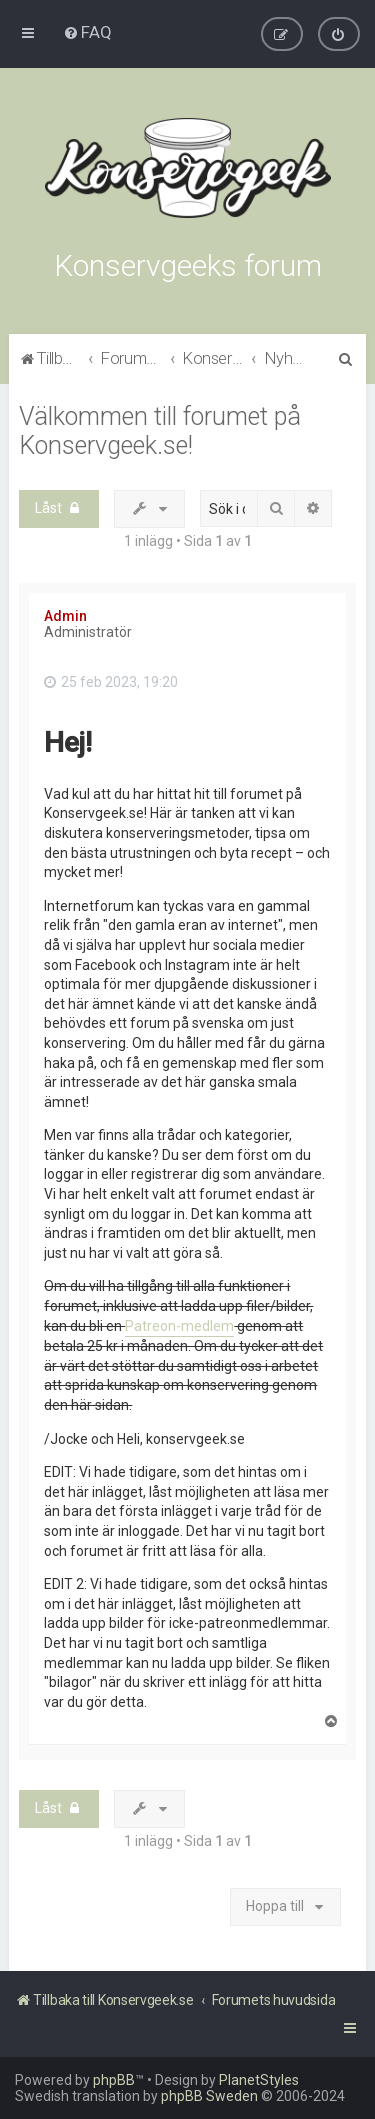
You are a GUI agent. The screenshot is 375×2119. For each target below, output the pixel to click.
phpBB (114, 2080)
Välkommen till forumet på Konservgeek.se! (160, 431)
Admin (65, 616)
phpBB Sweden (209, 2096)
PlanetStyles (259, 2080)
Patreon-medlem (179, 1326)
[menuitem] (87, 32)
